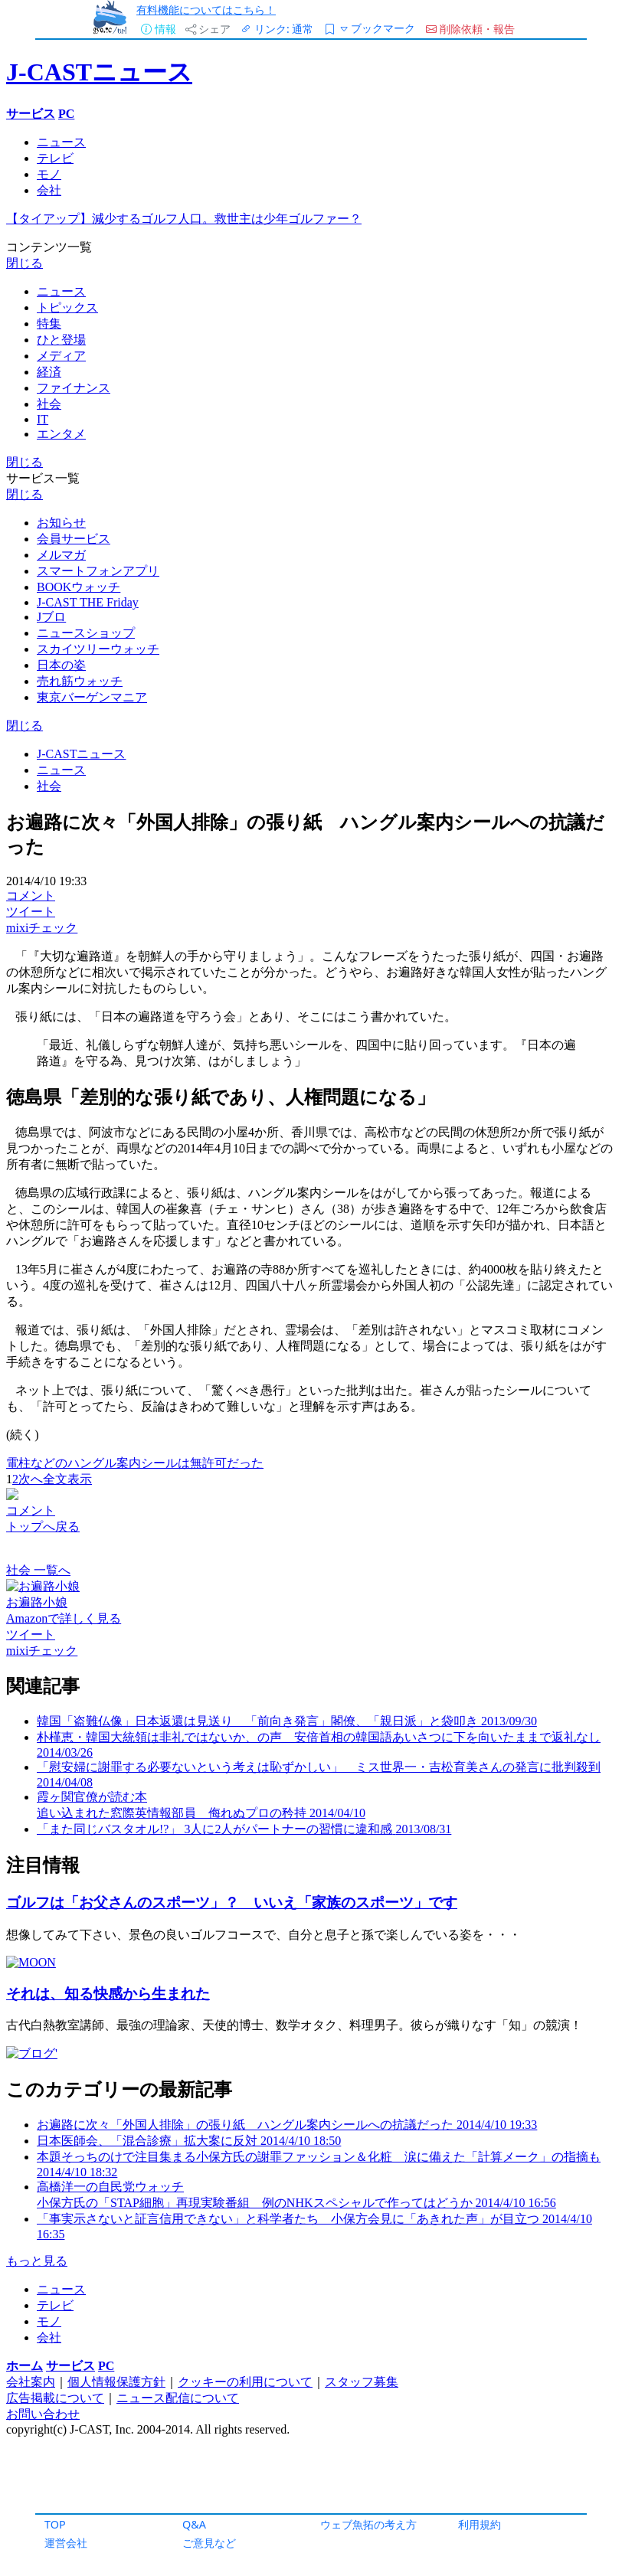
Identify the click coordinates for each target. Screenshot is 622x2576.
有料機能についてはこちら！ (206, 9)
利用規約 (479, 2524)
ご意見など (209, 2542)
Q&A (194, 2524)
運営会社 (65, 2542)
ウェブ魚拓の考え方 (368, 2524)
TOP (55, 2524)
